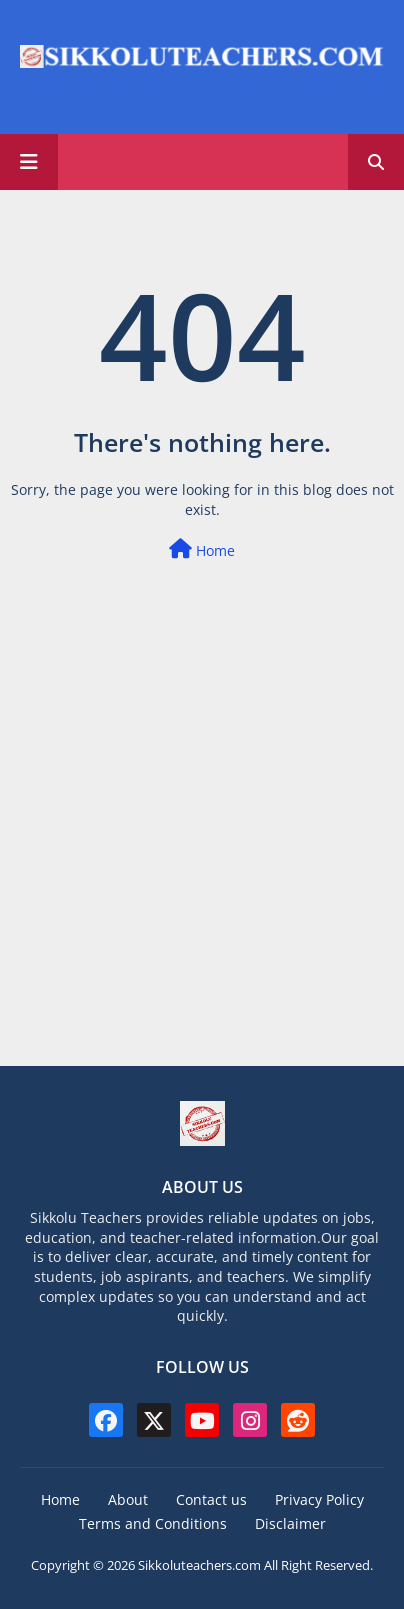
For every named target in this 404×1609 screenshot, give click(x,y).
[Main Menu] (29, 162)
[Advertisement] (202, 863)
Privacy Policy (319, 1499)
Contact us (211, 1499)
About (128, 1499)
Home (202, 549)
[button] (376, 162)
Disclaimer (290, 1523)
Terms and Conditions (153, 1523)
